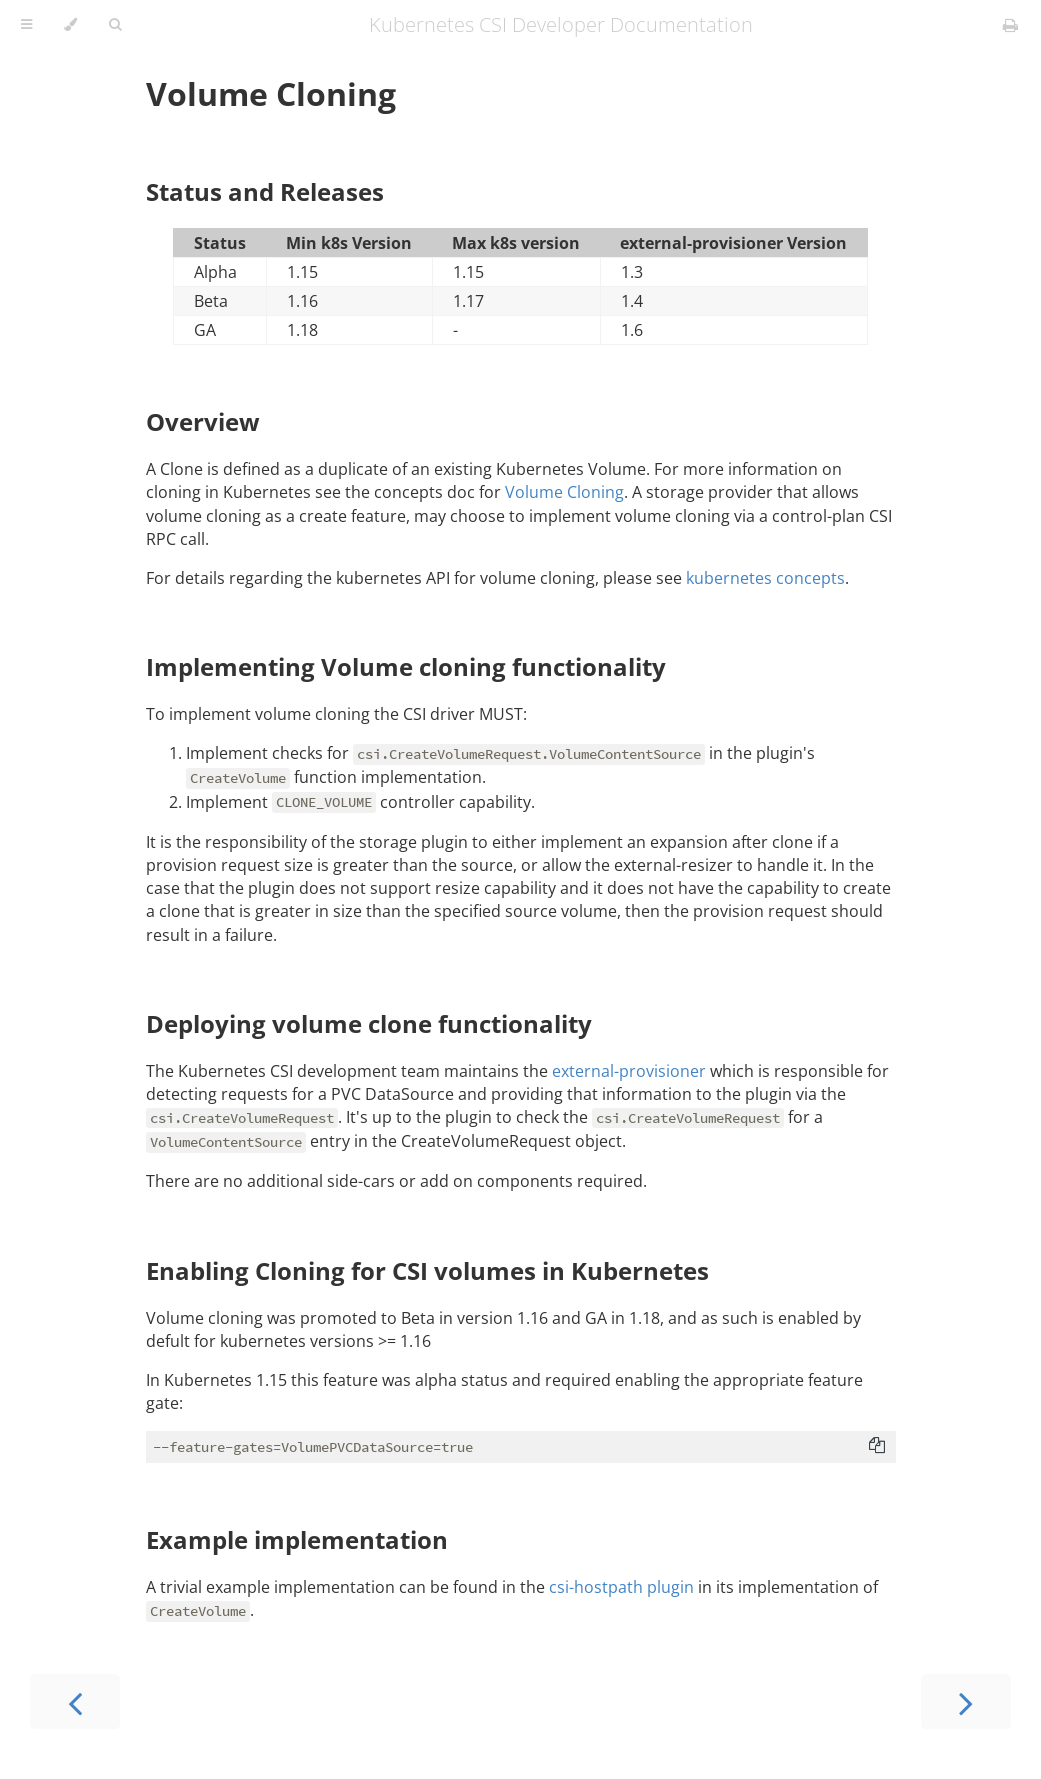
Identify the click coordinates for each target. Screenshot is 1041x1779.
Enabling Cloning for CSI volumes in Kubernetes (427, 1270)
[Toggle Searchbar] (115, 25)
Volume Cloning (271, 93)
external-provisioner (629, 1071)
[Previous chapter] (75, 1701)
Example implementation (297, 1539)
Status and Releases (265, 191)
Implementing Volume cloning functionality (406, 666)
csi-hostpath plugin (621, 1587)
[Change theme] (70, 25)
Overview (203, 421)
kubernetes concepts (765, 578)
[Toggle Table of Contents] (26, 25)
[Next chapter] (966, 1701)
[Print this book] (1010, 25)
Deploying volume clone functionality (369, 1023)
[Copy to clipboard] (877, 1447)
